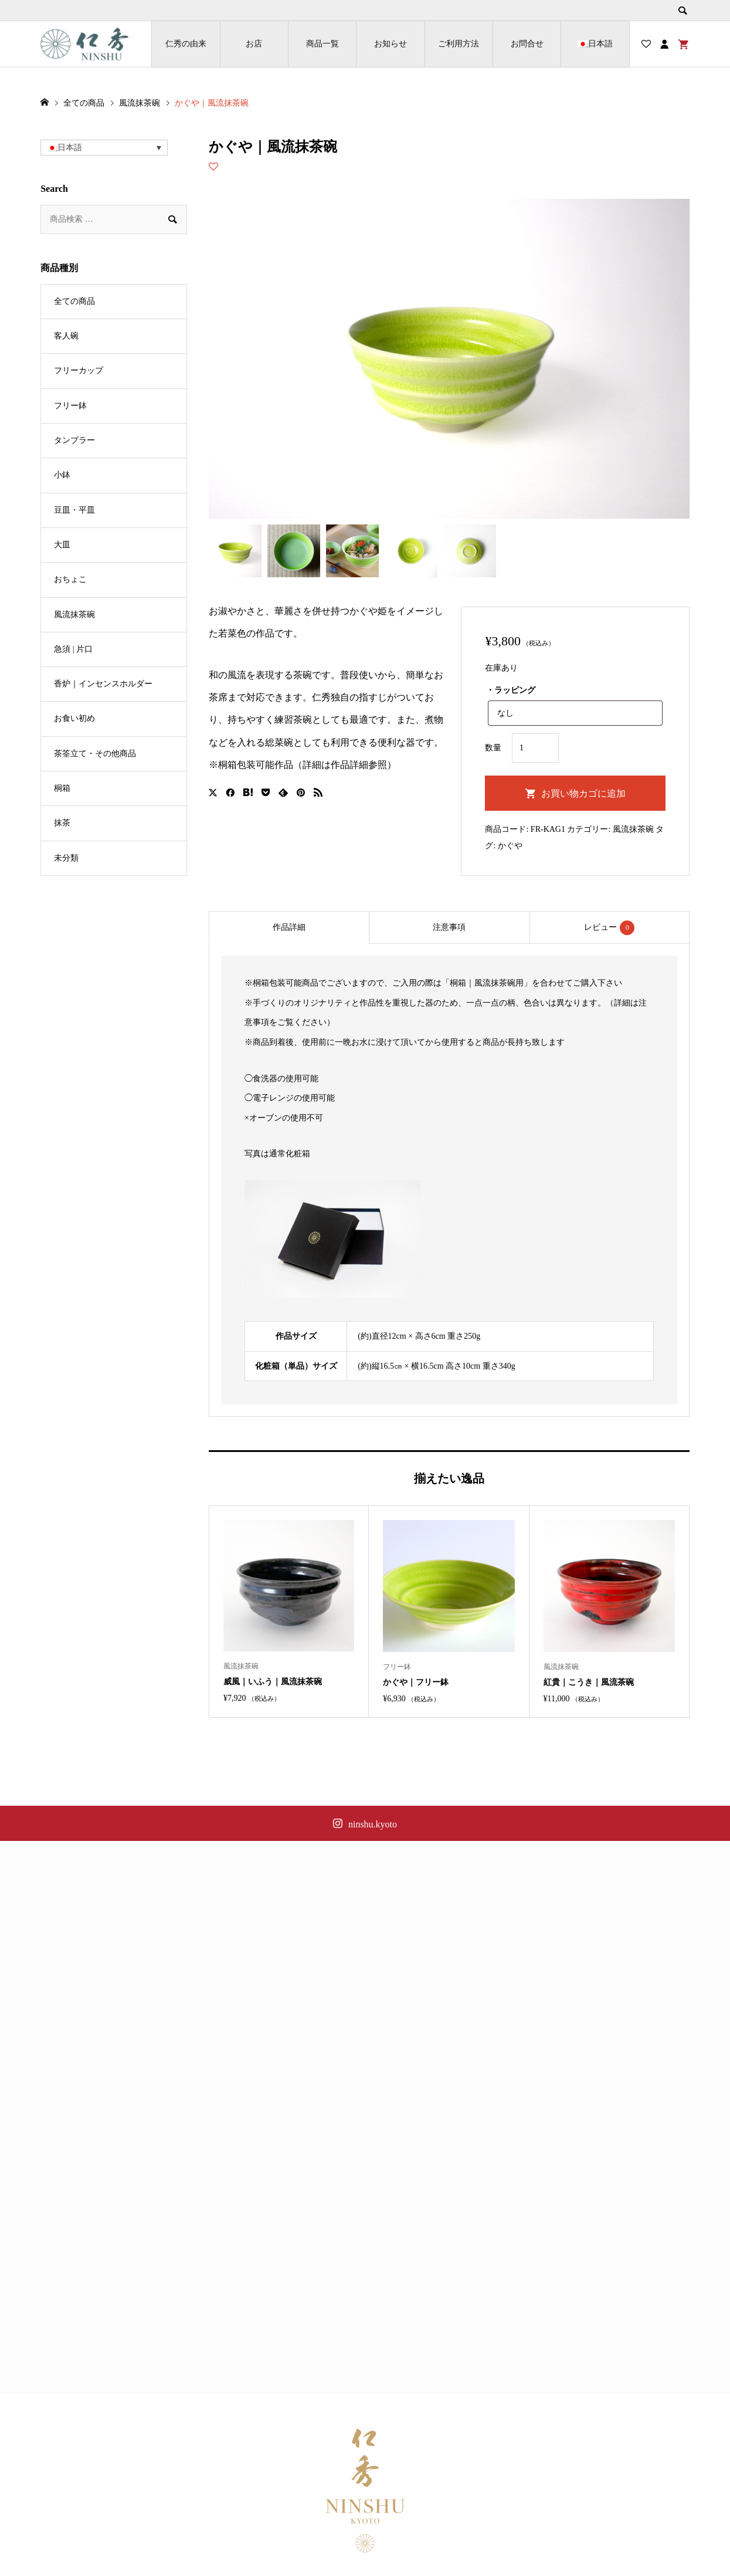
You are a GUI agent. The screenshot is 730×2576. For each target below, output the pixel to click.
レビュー (609, 927)
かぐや (510, 845)
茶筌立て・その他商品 (95, 753)
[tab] (289, 927)
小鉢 (62, 474)
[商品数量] (535, 748)
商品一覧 (322, 43)
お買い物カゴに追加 (583, 793)
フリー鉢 (70, 405)
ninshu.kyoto (372, 1824)
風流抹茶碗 (633, 829)
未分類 (66, 858)
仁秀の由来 (185, 43)
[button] (104, 147)
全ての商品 (74, 301)
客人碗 (66, 335)
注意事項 (449, 927)
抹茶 (62, 822)
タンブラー (74, 440)
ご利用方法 (458, 43)
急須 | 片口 (73, 649)
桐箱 (62, 788)
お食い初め (74, 718)
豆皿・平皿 (74, 510)
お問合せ (527, 43)
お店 (254, 43)
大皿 (62, 544)
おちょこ (70, 579)
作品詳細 (289, 927)
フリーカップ (78, 370)
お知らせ (390, 43)
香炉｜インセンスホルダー (103, 683)
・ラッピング (510, 690)
